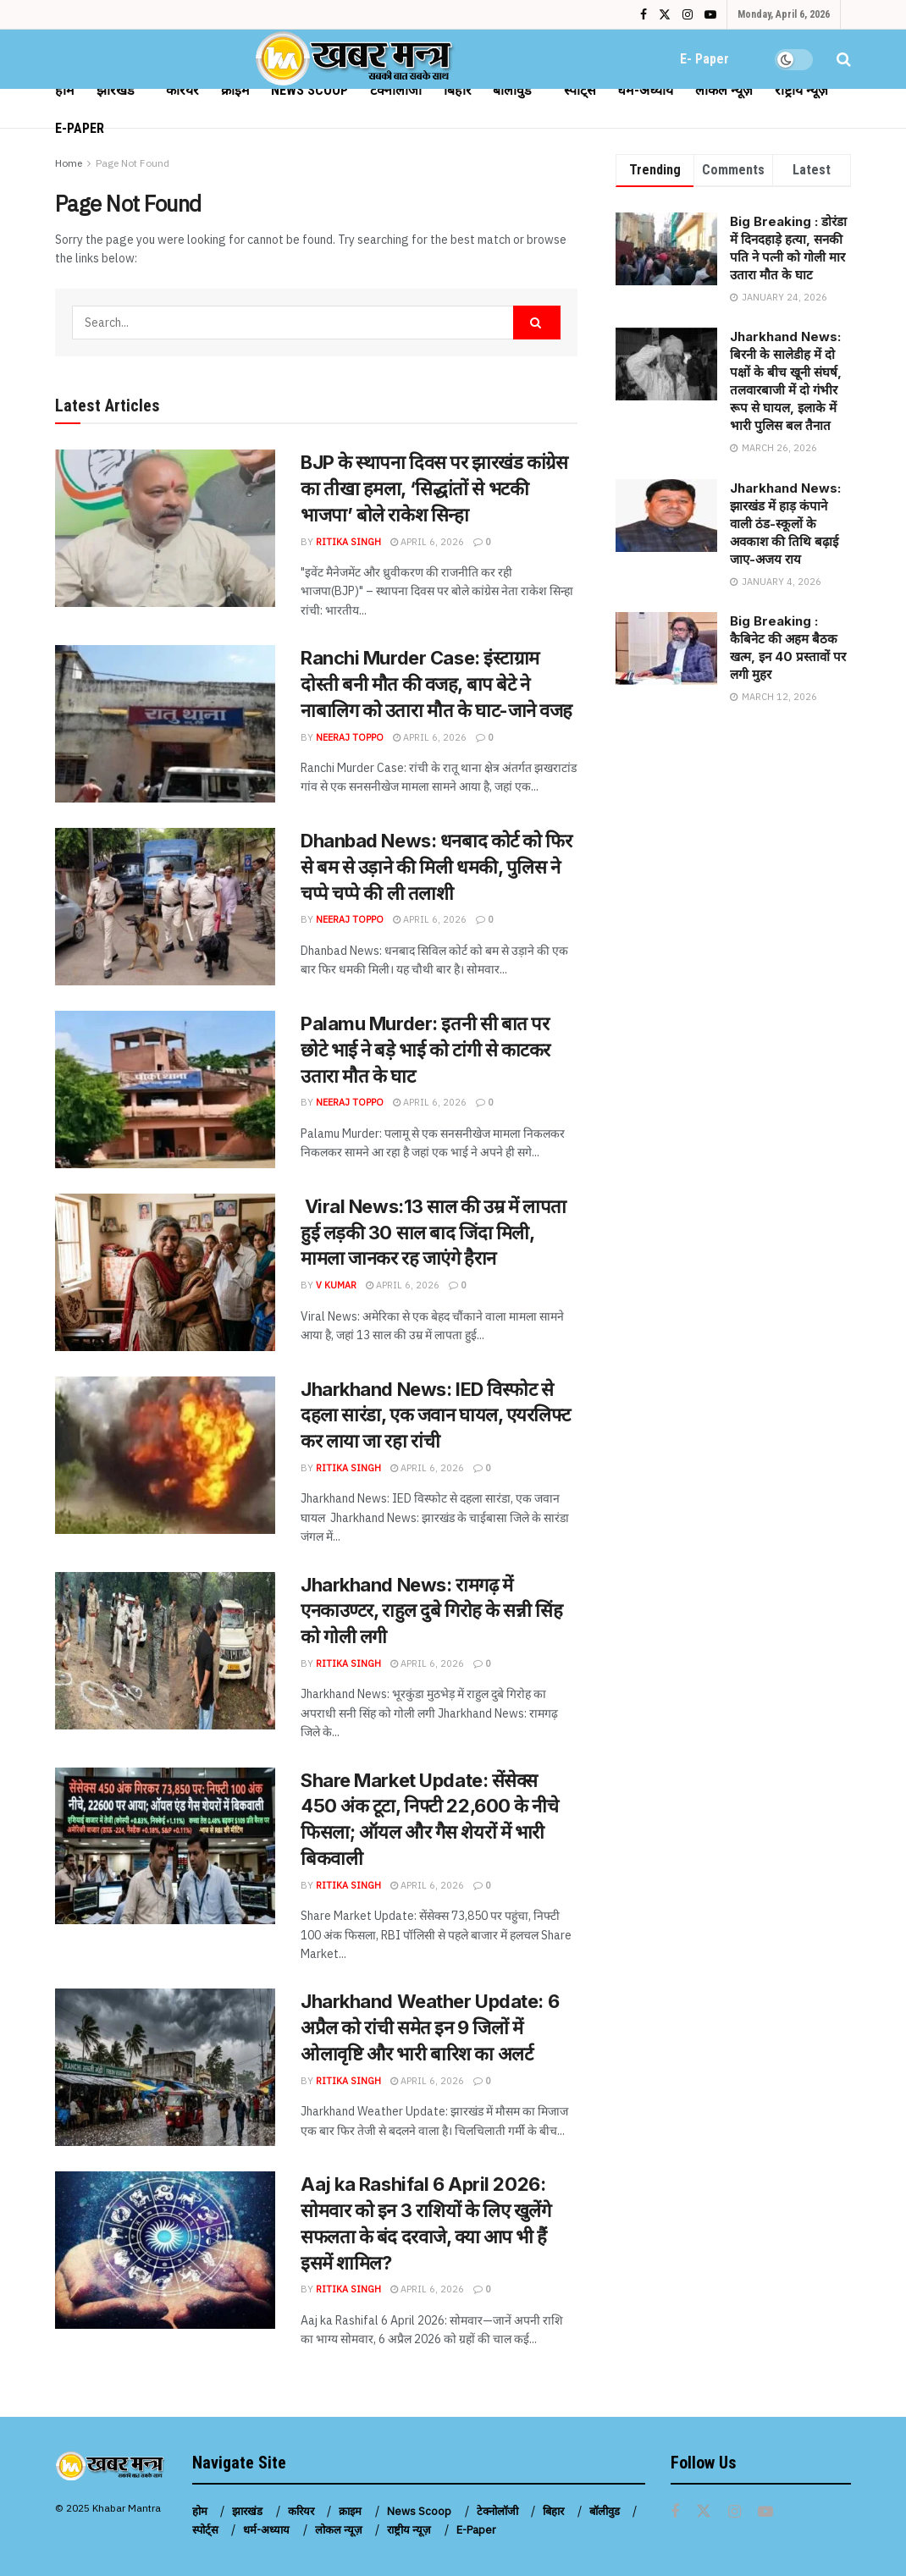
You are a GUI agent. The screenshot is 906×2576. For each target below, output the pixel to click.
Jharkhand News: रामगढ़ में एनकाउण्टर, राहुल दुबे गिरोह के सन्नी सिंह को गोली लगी (431, 1611)
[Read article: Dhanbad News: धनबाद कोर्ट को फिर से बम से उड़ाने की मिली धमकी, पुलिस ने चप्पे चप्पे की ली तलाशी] (165, 906)
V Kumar (336, 1285)
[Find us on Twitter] (703, 2512)
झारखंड (116, 90)
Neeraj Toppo (350, 737)
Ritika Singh (348, 542)
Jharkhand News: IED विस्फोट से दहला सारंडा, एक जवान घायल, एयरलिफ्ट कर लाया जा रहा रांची (435, 1415)
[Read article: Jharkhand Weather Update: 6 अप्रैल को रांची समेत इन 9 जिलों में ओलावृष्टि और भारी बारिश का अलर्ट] (165, 2067)
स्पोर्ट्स (580, 90)
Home (68, 163)
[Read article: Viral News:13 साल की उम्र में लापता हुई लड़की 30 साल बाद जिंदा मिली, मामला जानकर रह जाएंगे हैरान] (165, 1272)
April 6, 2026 (427, 542)
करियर (182, 90)
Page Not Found (132, 163)
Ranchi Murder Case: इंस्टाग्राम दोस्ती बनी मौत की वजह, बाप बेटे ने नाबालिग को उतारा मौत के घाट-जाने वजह (436, 684)
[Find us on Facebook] (675, 2512)
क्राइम (235, 90)
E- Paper (704, 59)
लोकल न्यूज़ (724, 90)
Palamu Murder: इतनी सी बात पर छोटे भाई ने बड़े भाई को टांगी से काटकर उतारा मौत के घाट (425, 1049)
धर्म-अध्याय (645, 90)
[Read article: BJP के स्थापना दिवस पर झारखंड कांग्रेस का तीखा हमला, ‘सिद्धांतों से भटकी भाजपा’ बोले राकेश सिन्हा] (165, 528)
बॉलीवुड (512, 90)
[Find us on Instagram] (734, 2512)
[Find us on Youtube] (765, 2512)
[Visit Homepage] (355, 59)
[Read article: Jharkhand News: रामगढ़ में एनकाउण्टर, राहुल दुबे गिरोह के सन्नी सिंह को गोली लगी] (165, 1650)
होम (65, 90)
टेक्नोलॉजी (396, 90)
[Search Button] (844, 59)
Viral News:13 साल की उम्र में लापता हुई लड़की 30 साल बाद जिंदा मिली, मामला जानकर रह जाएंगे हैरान (433, 1232)
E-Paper (79, 128)
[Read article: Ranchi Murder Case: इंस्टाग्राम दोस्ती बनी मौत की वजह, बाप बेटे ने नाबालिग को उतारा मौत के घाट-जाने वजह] (165, 724)
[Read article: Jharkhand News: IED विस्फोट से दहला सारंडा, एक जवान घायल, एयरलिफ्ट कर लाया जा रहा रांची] (165, 1455)
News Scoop (309, 90)
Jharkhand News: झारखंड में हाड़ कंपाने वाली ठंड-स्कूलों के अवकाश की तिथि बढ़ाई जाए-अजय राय (785, 523)
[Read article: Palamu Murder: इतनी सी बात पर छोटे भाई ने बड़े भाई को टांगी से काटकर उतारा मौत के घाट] (165, 1089)
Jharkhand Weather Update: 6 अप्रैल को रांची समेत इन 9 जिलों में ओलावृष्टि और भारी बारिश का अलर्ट (430, 2027)
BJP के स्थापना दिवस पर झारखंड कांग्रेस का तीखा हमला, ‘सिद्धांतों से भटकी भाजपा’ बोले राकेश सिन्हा (434, 488)
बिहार (458, 90)
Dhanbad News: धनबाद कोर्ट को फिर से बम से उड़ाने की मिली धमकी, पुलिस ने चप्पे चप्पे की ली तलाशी (436, 867)
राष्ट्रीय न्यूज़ (801, 90)
